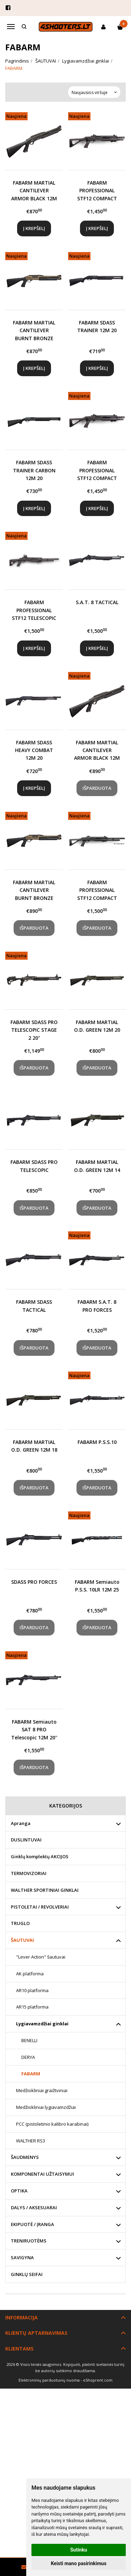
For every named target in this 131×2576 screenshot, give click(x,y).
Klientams (19, 2348)
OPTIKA (19, 2191)
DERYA (28, 2057)
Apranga (20, 1823)
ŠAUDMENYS (25, 2157)
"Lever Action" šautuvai (40, 1957)
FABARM (30, 2073)
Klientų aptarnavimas (36, 2333)
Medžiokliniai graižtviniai (41, 2090)
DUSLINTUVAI (26, 1840)
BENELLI (29, 2040)
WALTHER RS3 (30, 2141)
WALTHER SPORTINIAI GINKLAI (45, 1890)
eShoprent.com (97, 2380)
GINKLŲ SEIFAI (27, 2274)
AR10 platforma (32, 1990)
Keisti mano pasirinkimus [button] (78, 2563)
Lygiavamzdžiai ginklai (42, 2023)
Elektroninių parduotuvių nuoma (49, 2380)
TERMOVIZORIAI (28, 1873)
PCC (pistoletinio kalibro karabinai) (52, 2124)
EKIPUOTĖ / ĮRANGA (32, 2224)
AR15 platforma (32, 2007)
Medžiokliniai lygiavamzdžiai (46, 2107)
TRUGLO (20, 1923)
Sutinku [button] (78, 2550)
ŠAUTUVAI (22, 1940)
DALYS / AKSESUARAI (34, 2207)
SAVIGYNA (22, 2257)
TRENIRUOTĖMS (28, 2241)
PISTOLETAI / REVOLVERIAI (40, 1907)
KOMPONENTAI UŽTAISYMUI (42, 2174)
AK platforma (30, 1973)
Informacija (21, 2317)
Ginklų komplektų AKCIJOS (39, 1856)
